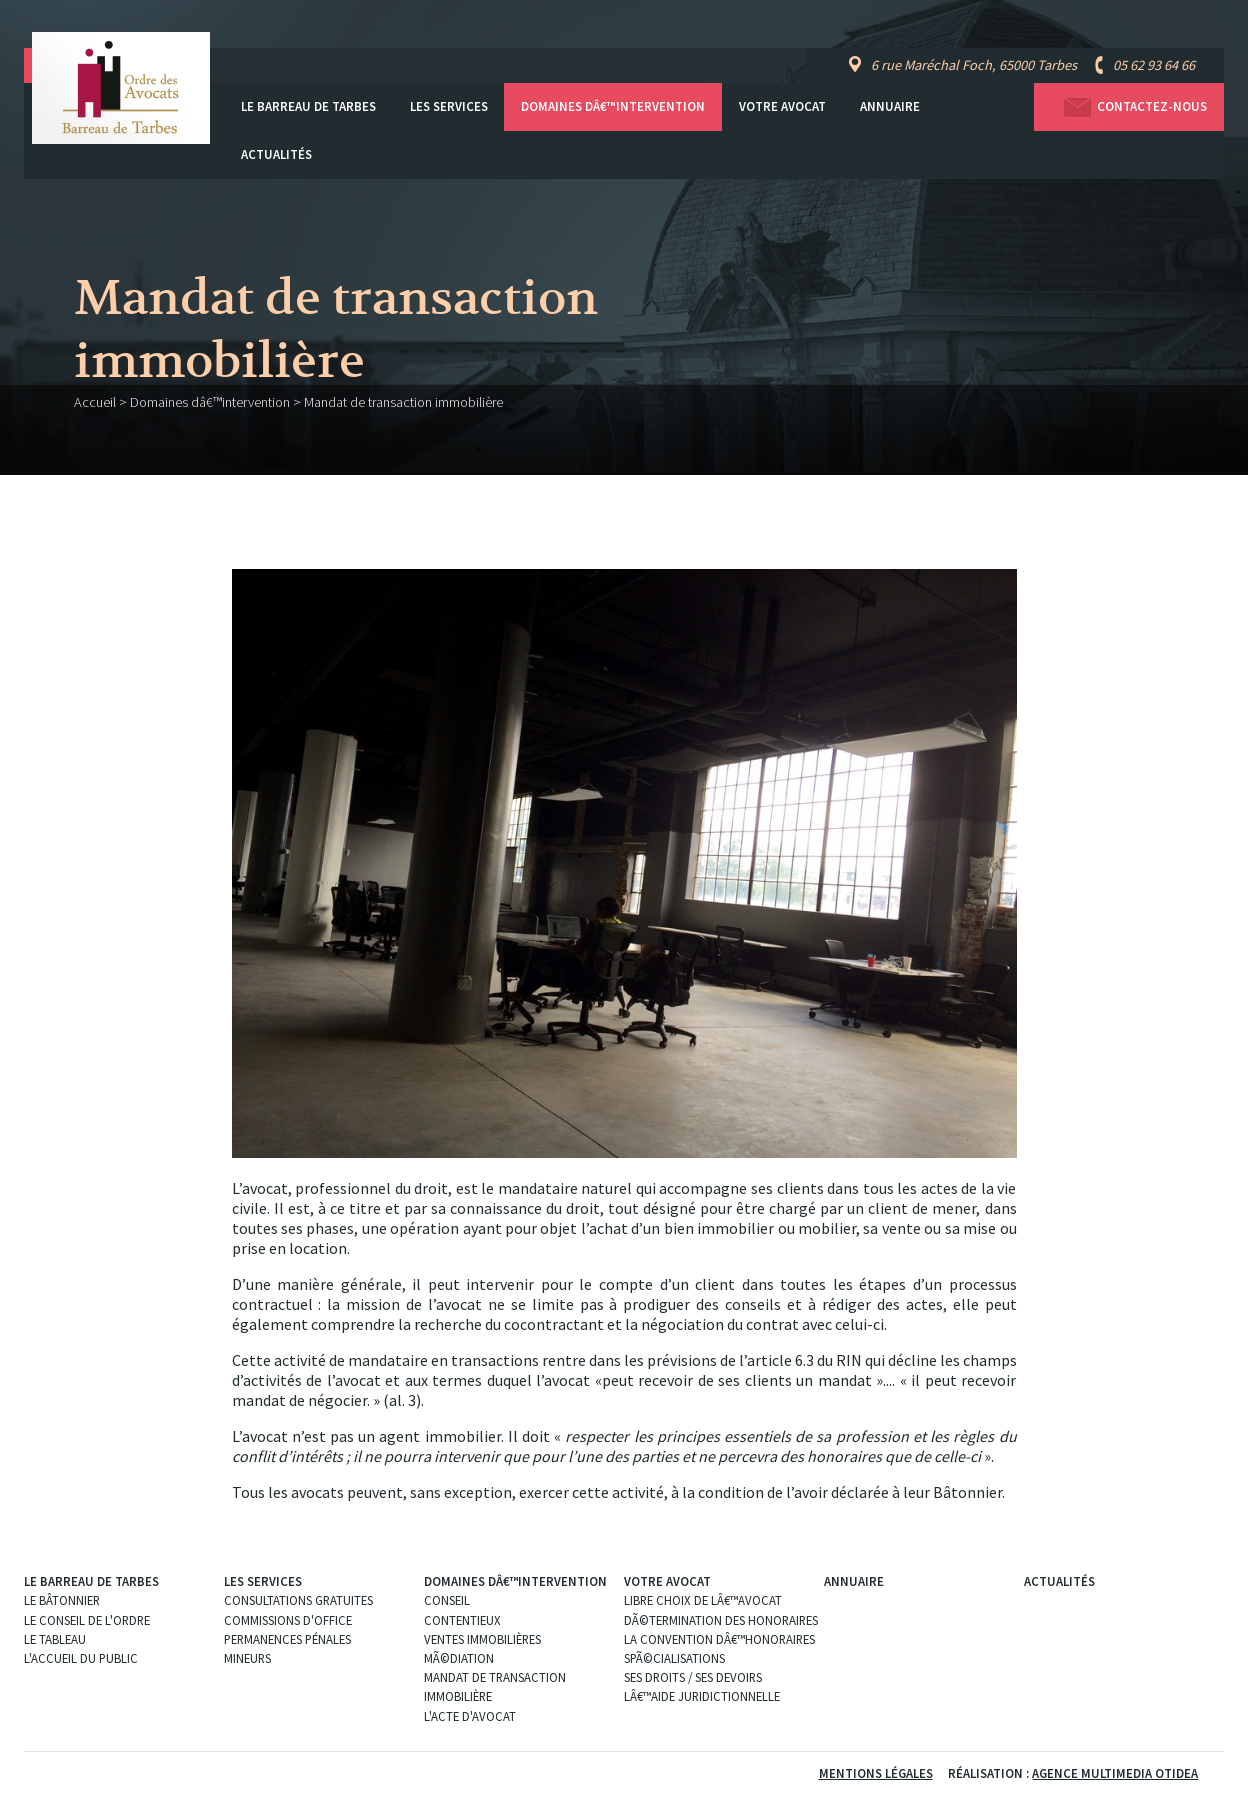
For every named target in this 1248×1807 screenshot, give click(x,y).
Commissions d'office (288, 1620)
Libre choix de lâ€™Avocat (703, 1600)
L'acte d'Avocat (470, 1716)
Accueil (95, 402)
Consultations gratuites (298, 1600)
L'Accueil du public (81, 1658)
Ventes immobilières (482, 1639)
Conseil (447, 1600)
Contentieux (462, 1620)
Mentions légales (876, 1773)
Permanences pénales (287, 1639)
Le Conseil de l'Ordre (87, 1620)
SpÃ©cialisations (674, 1658)
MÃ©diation (459, 1658)
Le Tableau (55, 1639)
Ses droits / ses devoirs (693, 1677)
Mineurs (247, 1658)
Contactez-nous (1129, 107)
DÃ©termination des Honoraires (721, 1620)
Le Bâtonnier (62, 1600)
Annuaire (890, 106)
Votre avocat (782, 106)
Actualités (276, 154)
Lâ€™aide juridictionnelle (702, 1696)
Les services (449, 106)
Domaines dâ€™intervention (613, 106)
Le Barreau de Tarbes (308, 106)
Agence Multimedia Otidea (1115, 1773)
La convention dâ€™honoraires (719, 1639)
